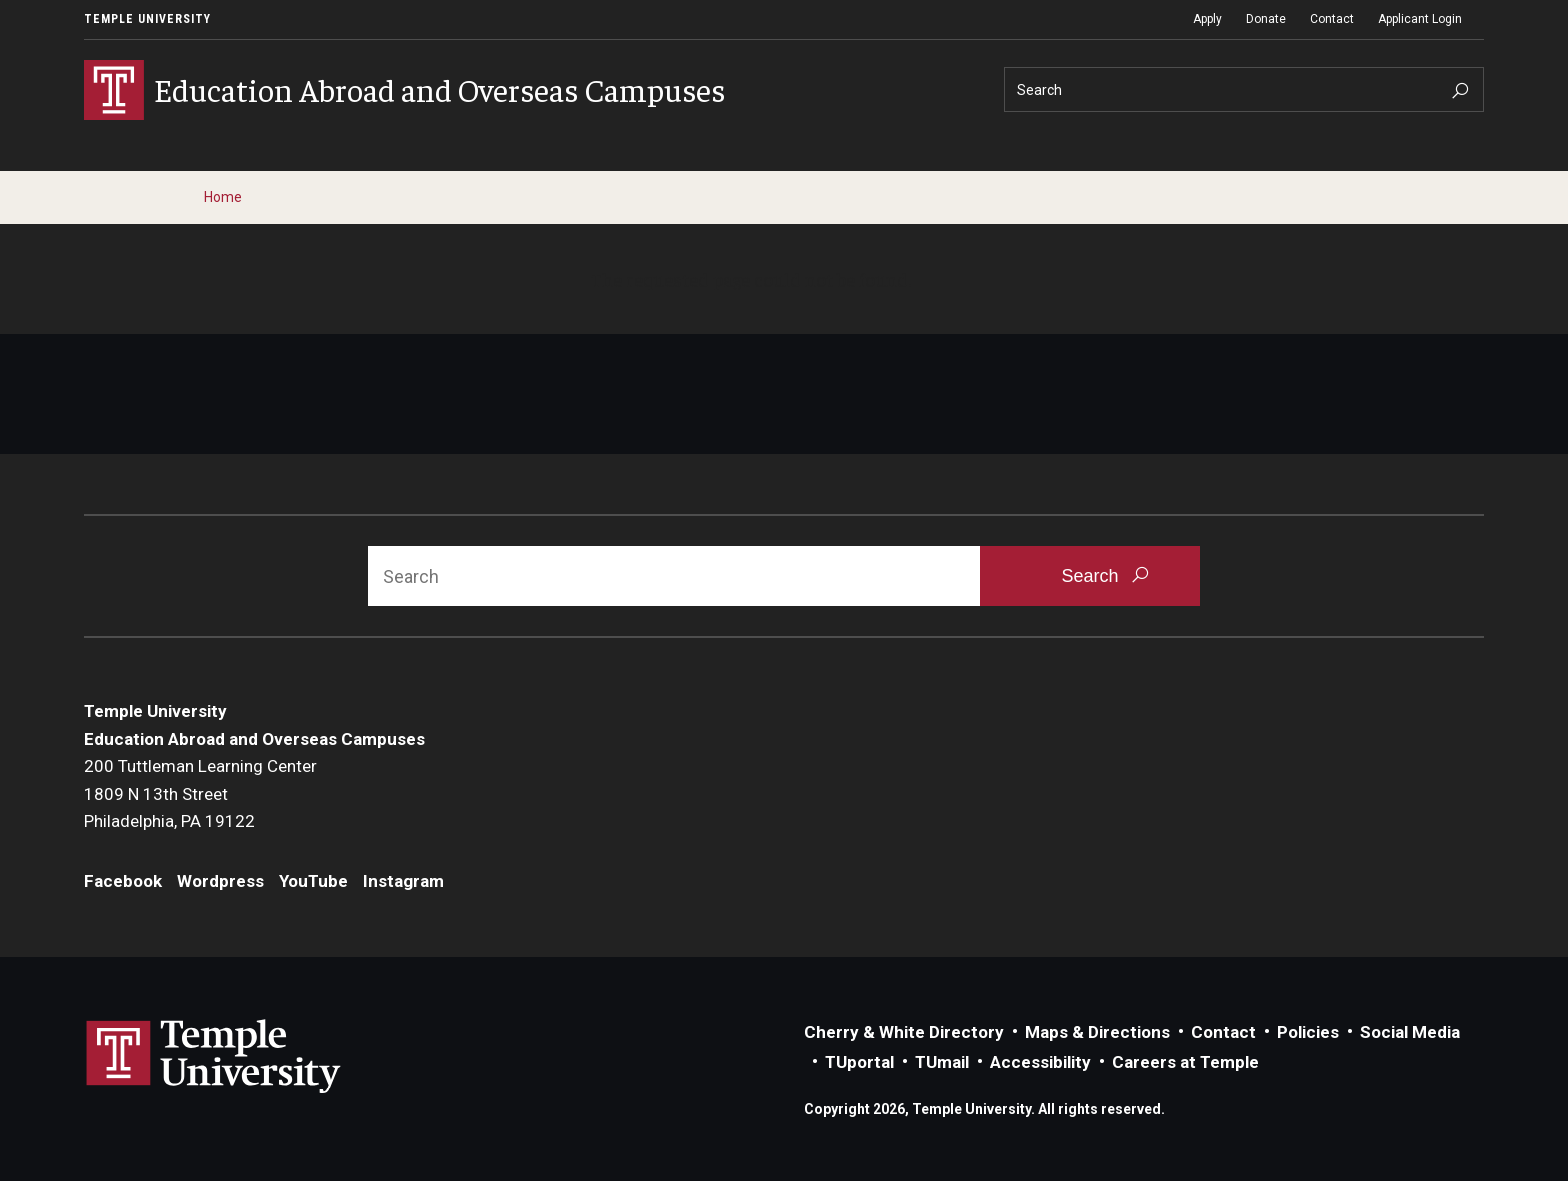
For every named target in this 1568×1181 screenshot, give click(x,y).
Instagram (403, 881)
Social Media (1410, 1032)
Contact (1332, 19)
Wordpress (220, 881)
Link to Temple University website (214, 1057)
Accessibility (1040, 1062)
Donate (1266, 19)
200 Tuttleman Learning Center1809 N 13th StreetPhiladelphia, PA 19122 (200, 793)
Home (223, 197)
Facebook (123, 881)
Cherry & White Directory (904, 1032)
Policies (1308, 1032)
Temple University (147, 19)
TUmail (942, 1062)
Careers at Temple (1185, 1062)
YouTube (313, 881)
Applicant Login (1420, 19)
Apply (1207, 19)
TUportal (859, 1062)
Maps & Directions (1097, 1032)
